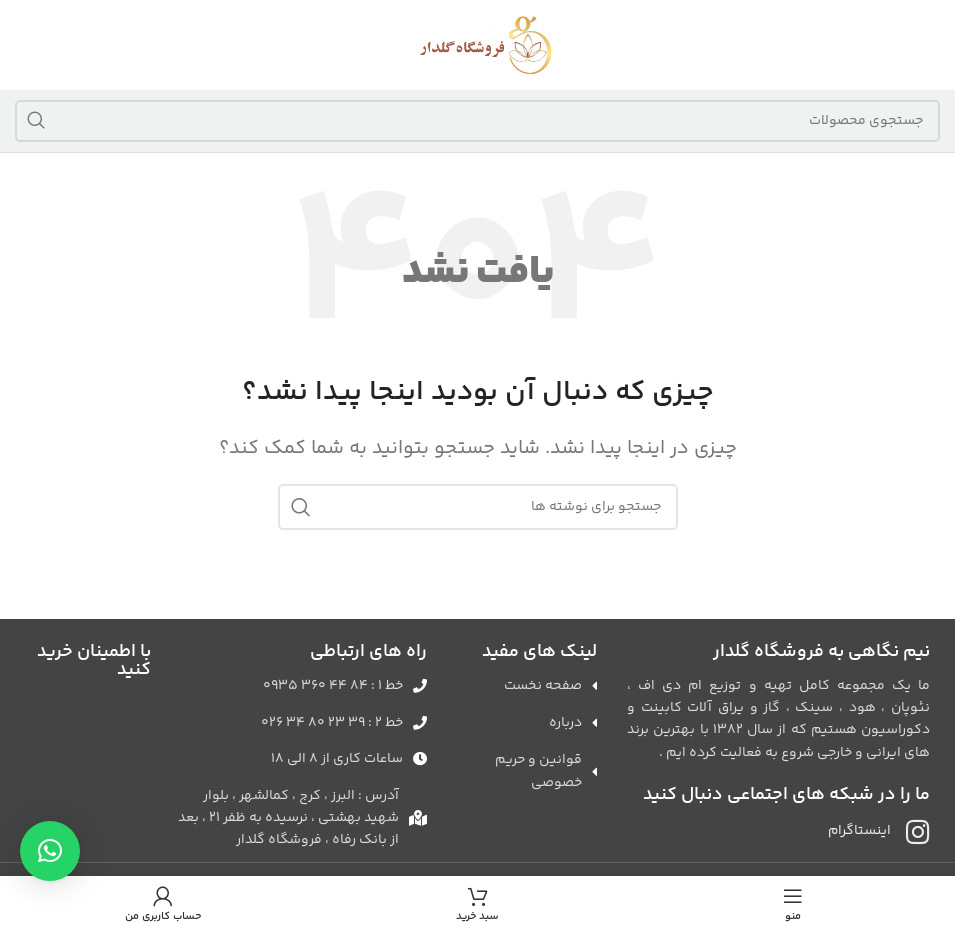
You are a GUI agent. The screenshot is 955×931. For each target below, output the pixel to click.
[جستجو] (477, 121)
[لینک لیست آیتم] (299, 686)
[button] (50, 851)
